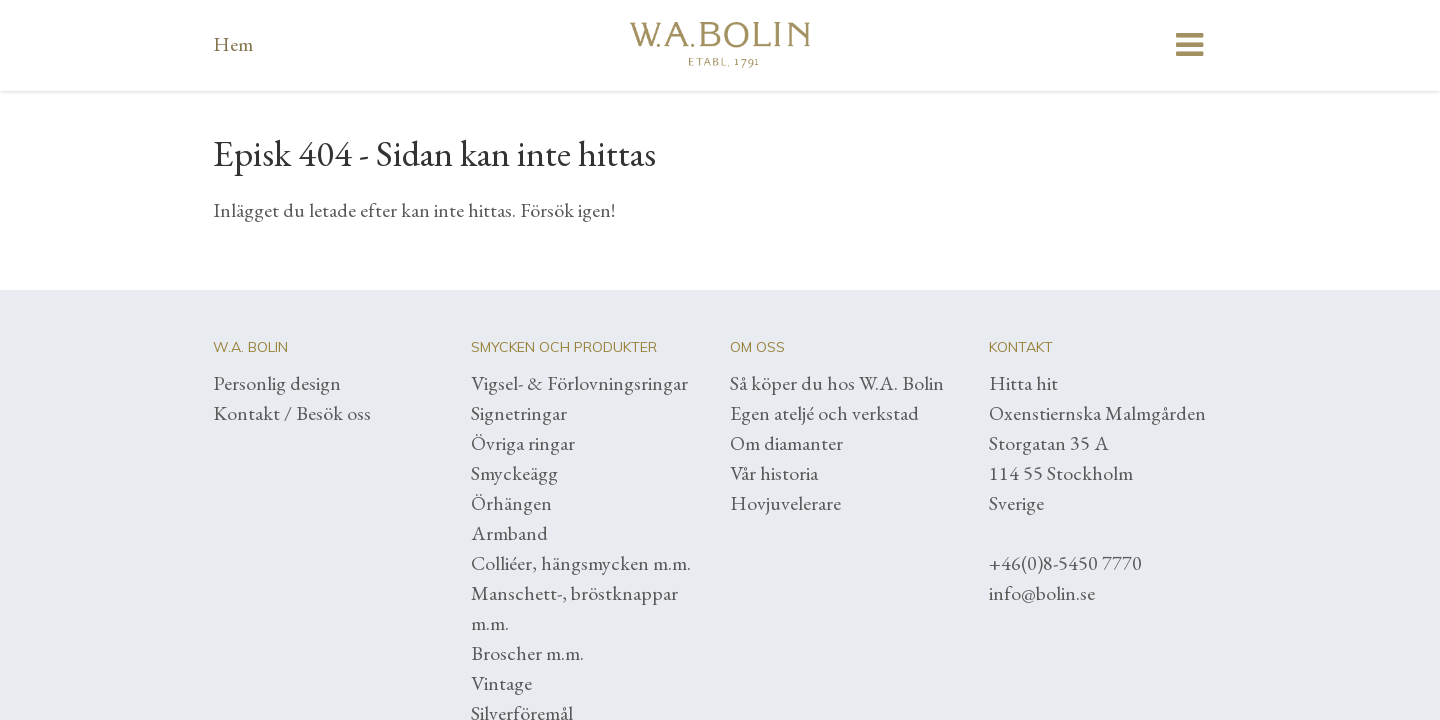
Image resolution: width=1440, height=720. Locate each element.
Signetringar (519, 413)
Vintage (501, 683)
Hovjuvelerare (785, 503)
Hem (233, 44)
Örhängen (511, 503)
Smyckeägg (514, 473)
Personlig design (277, 383)
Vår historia (774, 473)
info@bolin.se (1042, 593)
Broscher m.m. (527, 653)
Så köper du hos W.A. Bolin (837, 383)
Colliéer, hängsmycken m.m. (581, 563)
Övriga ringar (523, 443)
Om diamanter (786, 443)
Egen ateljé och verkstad (824, 413)
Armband (509, 533)
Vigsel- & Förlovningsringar (579, 383)
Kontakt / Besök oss (292, 413)
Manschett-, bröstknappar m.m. (574, 608)
